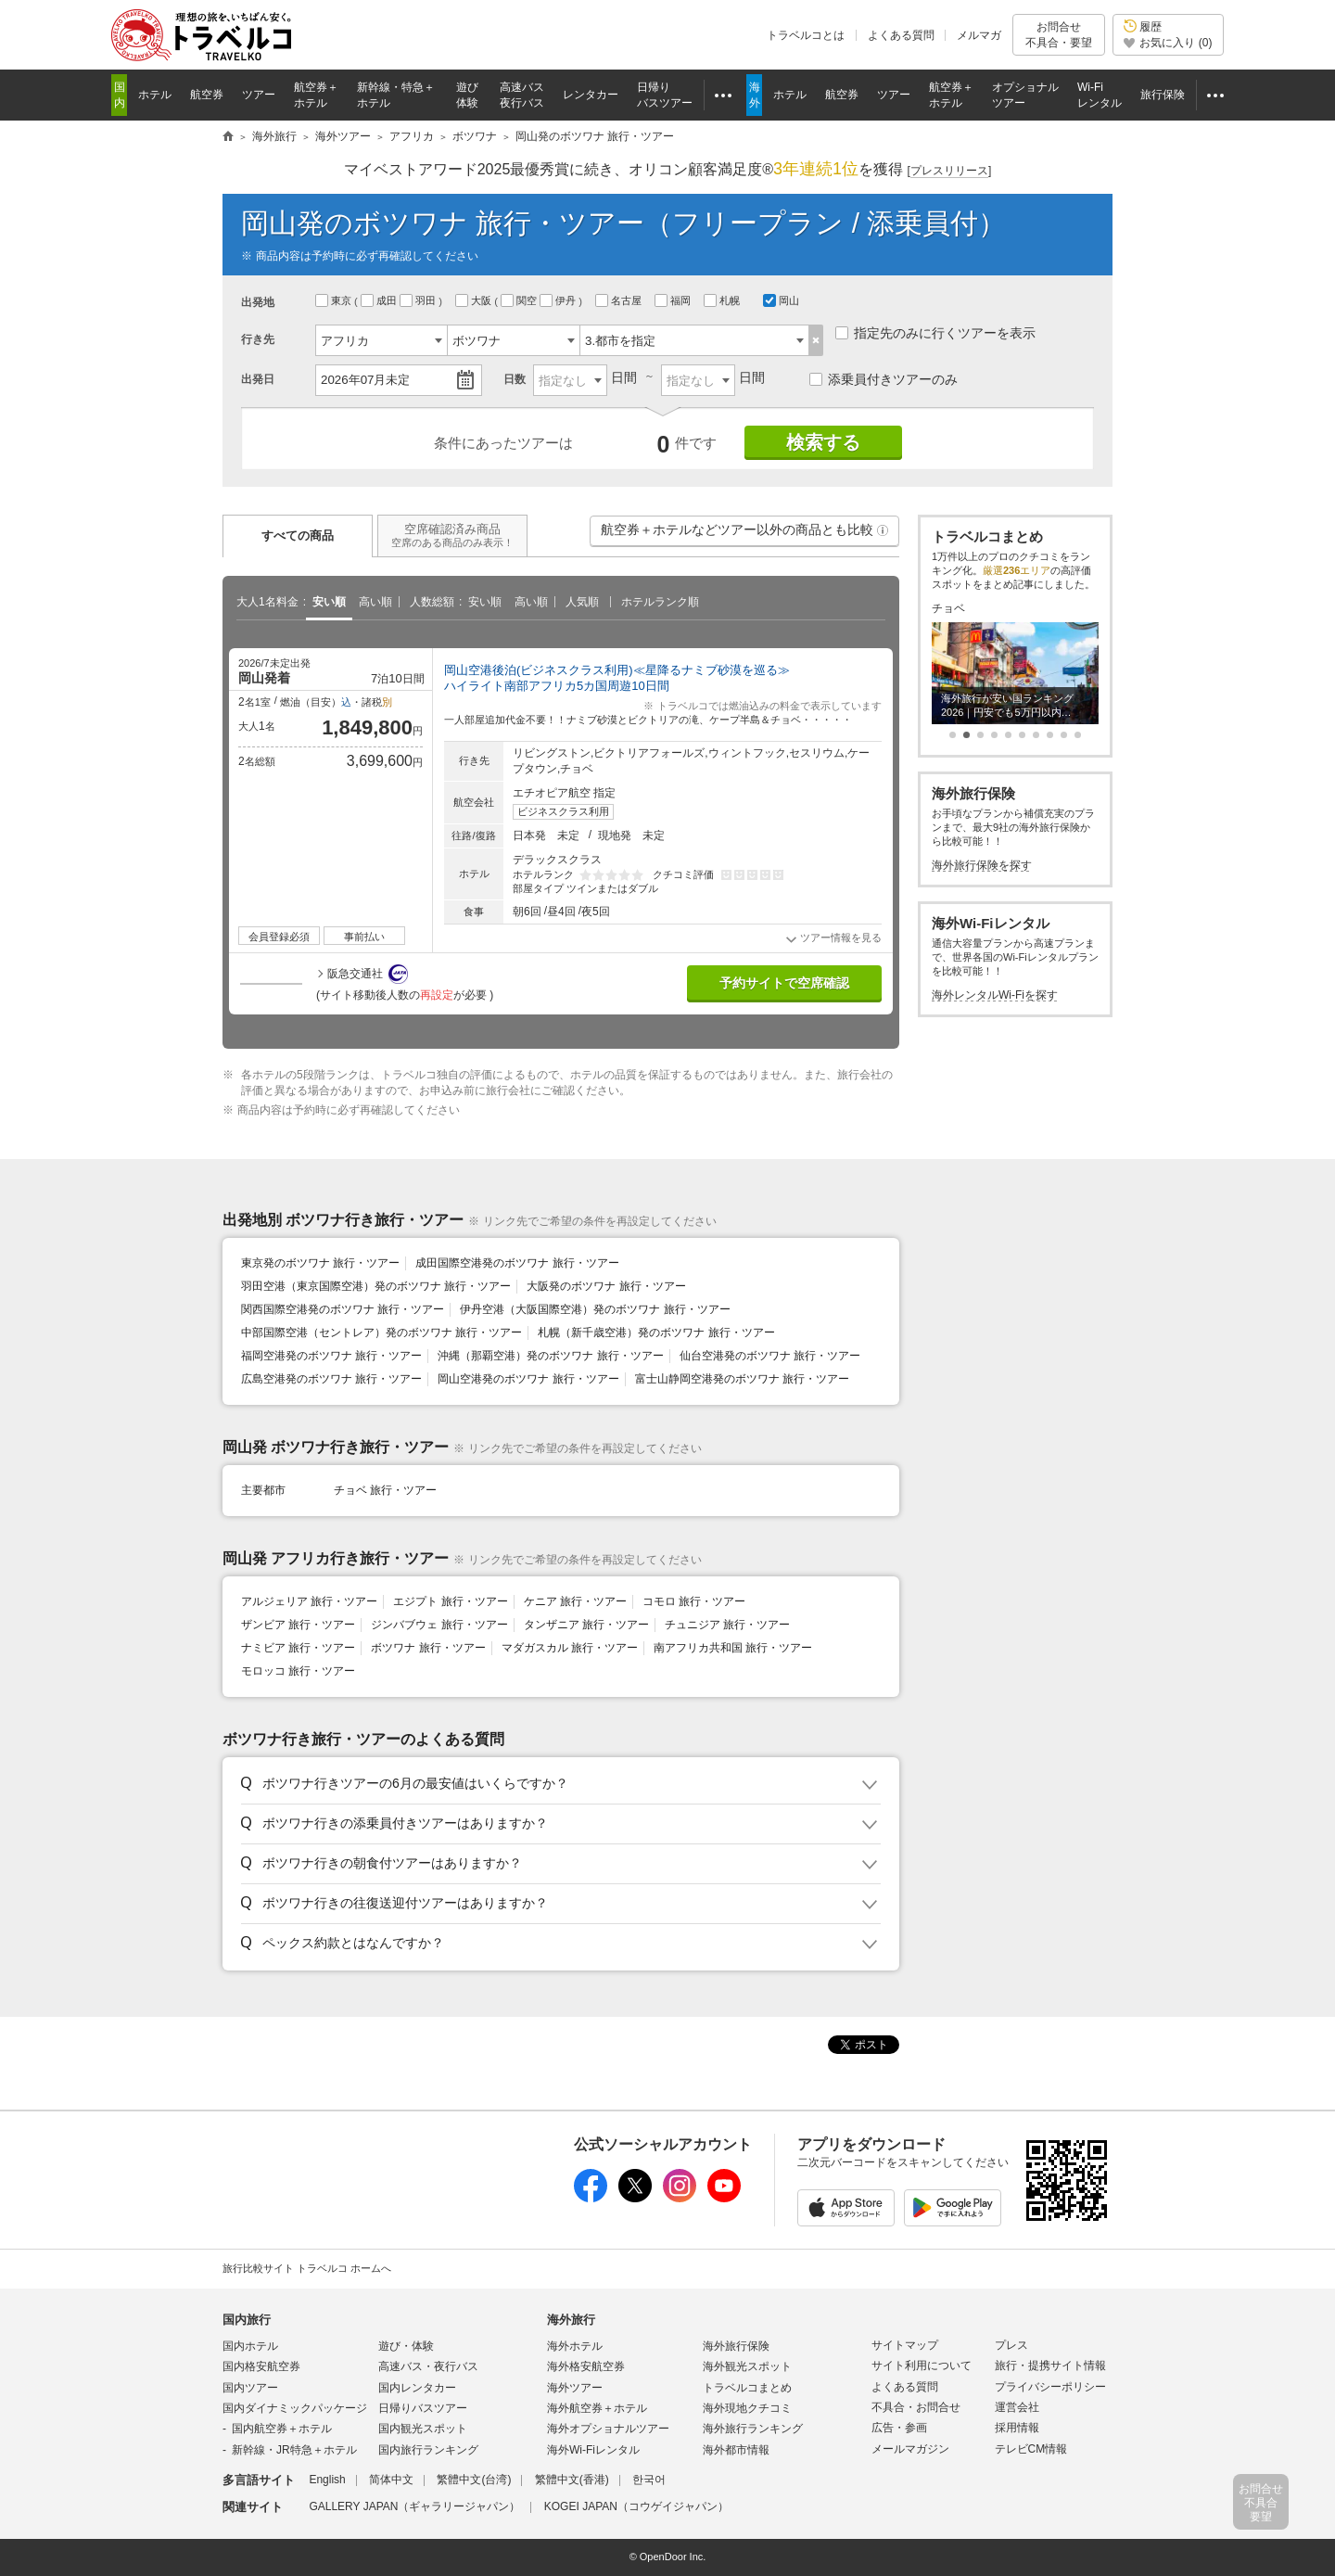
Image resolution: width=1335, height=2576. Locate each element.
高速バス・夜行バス (428, 2366)
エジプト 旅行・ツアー (450, 1601)
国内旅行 (246, 2320)
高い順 (375, 601)
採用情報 (1017, 2427)
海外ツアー (575, 2387)
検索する (823, 442)
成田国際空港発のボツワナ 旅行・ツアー (516, 1262)
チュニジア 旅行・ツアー (727, 1624)
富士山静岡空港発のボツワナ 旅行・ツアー (742, 1378)
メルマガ (979, 35)
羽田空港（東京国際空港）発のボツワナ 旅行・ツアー (376, 1286)
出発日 (257, 379)
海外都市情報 (736, 2449)
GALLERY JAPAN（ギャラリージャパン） (414, 2506)
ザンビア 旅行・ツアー (298, 1624)
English (327, 2479)
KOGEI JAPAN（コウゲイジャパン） (636, 2506)
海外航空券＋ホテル (597, 2408)
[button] (882, 530)
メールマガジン (910, 2448)
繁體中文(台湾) (474, 2479)
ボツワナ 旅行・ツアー (428, 1647)
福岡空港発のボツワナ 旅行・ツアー (331, 1355)
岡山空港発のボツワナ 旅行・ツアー (528, 1378)
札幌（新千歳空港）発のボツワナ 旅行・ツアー (656, 1332)
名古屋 (619, 300)
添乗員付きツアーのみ (883, 379)
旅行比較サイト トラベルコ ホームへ (306, 2268)
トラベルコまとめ (747, 2387)
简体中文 (391, 2479)
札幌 (723, 300)
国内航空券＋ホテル (282, 2428)
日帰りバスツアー (422, 2408)
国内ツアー (250, 2387)
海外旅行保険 (736, 2346)
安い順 (329, 601)
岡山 (781, 300)
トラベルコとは (806, 35)
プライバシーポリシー (1050, 2386)
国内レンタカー (417, 2387)
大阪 (474, 300)
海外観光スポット (747, 2366)
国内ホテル (250, 2346)
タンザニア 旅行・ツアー (586, 1624)
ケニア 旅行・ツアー (575, 1601)
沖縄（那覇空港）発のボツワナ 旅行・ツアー (550, 1355)
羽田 (419, 300)
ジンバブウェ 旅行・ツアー (439, 1624)
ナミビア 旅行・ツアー (298, 1647)
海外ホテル (575, 2346)
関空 (520, 300)
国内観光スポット (422, 2428)
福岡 (674, 300)
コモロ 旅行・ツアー (693, 1601)
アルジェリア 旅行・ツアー (309, 1601)
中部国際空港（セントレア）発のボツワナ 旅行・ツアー (381, 1332)
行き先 (257, 339)
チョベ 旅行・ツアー (385, 1490)
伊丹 (559, 300)
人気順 (582, 601)
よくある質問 (901, 35)
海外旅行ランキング (753, 2428)
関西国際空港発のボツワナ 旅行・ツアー (342, 1309)
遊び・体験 (406, 2346)
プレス (1011, 2345)
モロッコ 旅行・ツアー (298, 1670)
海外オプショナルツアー (608, 2428)
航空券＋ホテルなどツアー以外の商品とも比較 (745, 534)
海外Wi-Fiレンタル (593, 2449)
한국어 (649, 2479)
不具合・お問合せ (915, 2407)
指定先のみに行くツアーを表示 (935, 332)
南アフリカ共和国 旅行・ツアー (733, 1647)
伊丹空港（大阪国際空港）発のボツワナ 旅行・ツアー (595, 1309)
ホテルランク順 (660, 601)
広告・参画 (899, 2427)
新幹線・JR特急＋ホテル (294, 2449)
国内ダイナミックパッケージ (294, 2408)
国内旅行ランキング (428, 2449)
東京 (334, 300)
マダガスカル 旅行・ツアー (570, 1647)
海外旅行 (571, 2320)
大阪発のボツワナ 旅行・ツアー (606, 1286)
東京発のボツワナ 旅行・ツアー (320, 1262)
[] (950, 171)
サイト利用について (921, 2365)
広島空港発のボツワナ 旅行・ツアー (331, 1378)
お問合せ (1058, 34)
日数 (514, 379)
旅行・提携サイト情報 (1050, 2365)
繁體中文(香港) (572, 2479)
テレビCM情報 (1031, 2448)
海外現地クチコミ (747, 2408)
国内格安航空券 (261, 2366)
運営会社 (1017, 2407)
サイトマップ (904, 2345)
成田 (380, 300)
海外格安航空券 (586, 2366)
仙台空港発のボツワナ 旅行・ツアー (770, 1355)
